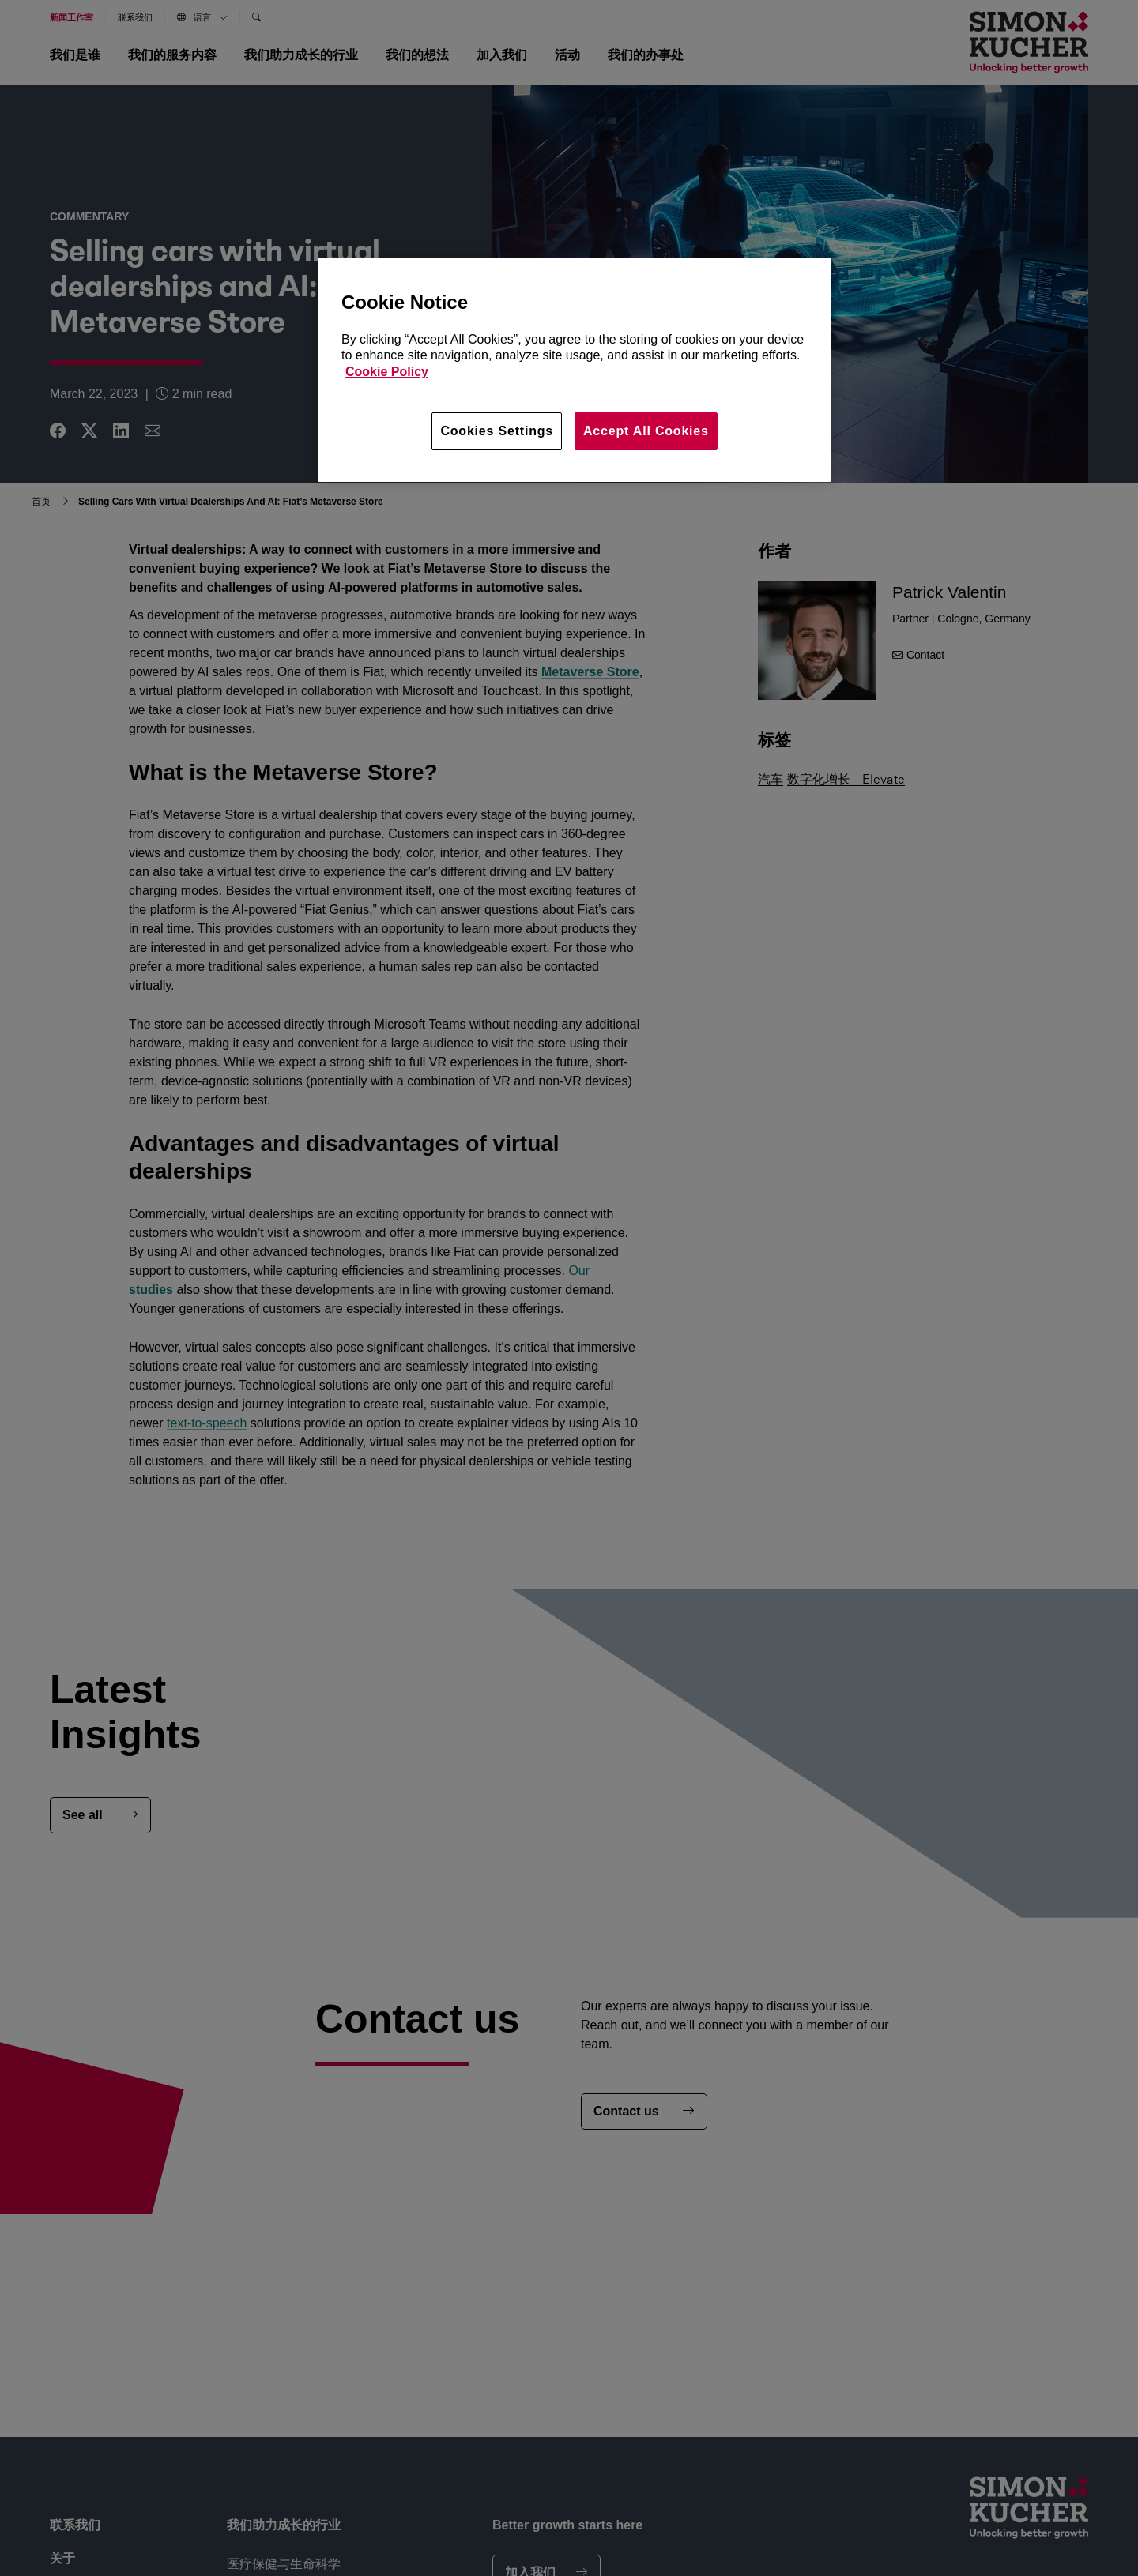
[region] (574, 370)
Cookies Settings (496, 431)
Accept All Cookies (646, 431)
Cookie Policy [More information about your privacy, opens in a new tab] (386, 371)
